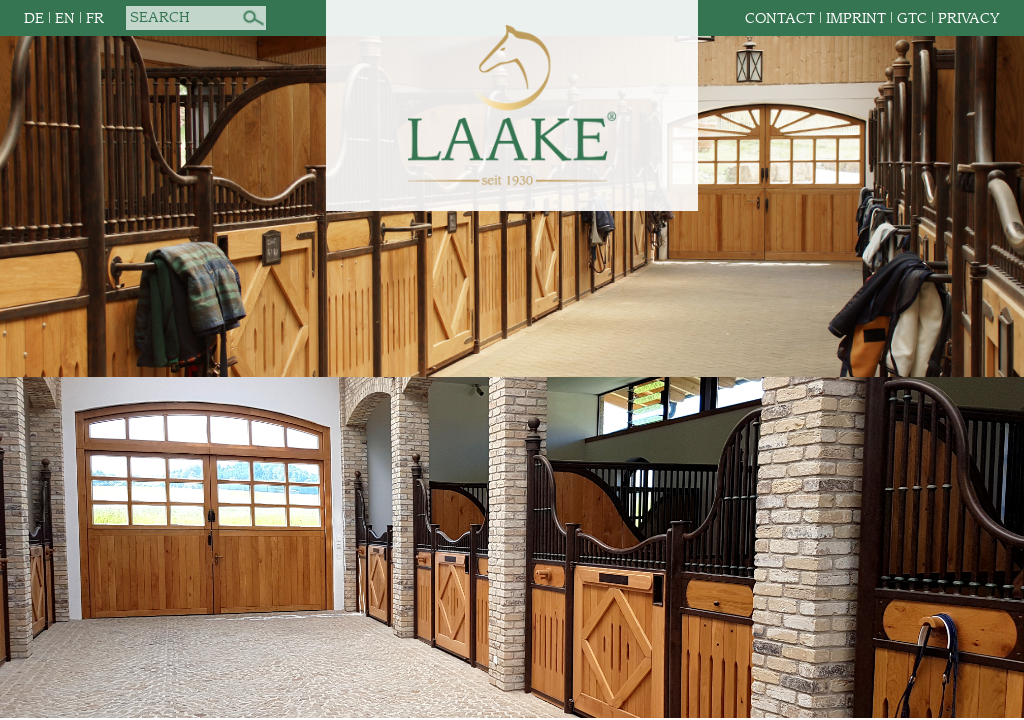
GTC (912, 18)
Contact (780, 18)
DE (34, 18)
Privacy (969, 18)
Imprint (856, 18)
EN (65, 18)
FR (95, 18)
